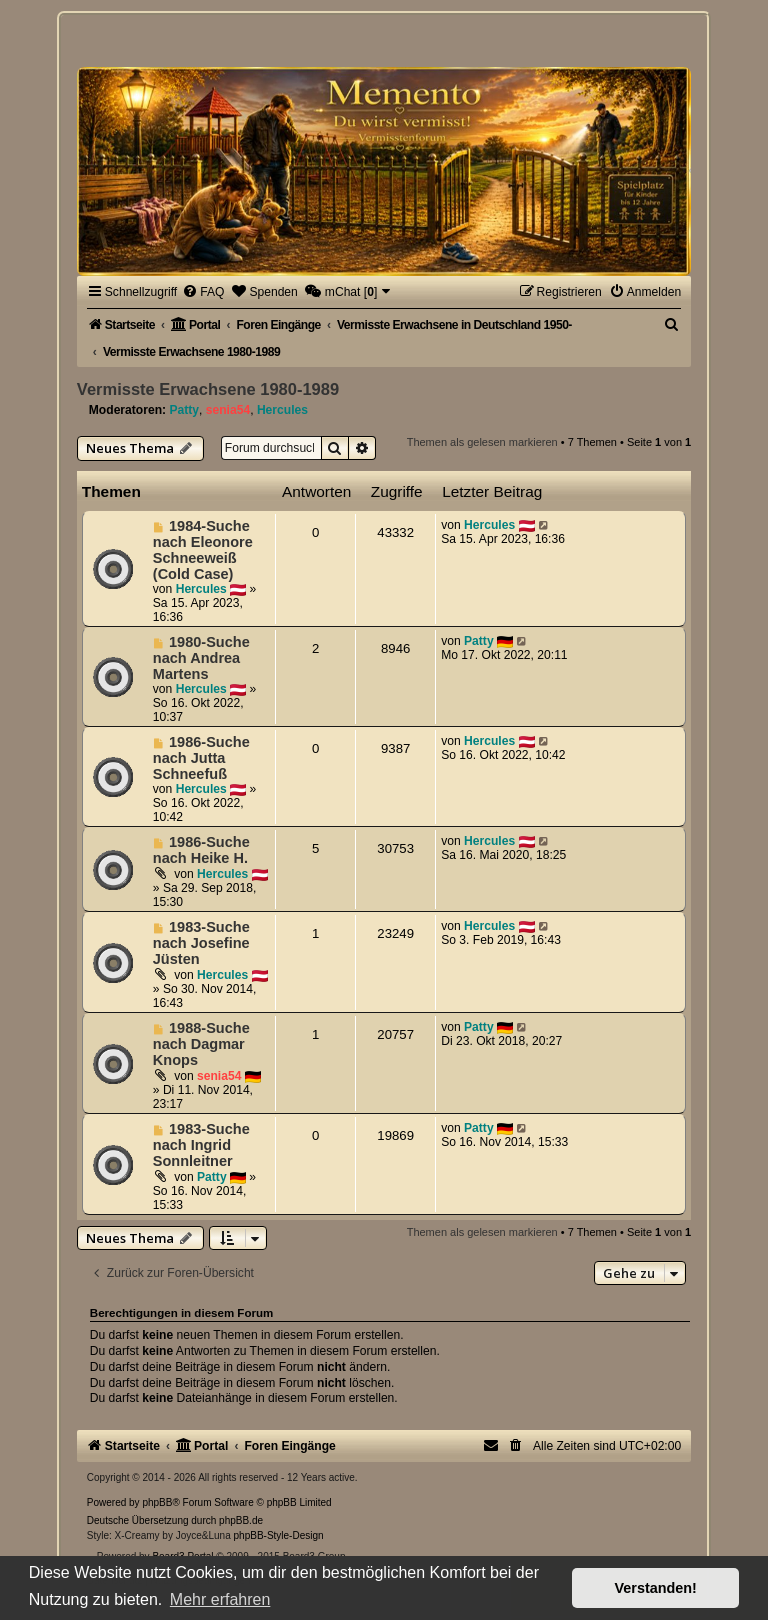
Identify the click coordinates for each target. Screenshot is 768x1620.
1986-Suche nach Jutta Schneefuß (201, 758)
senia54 (228, 410)
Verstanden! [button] (656, 1588)
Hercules (282, 410)
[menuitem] (203, 292)
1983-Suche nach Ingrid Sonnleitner (201, 1145)
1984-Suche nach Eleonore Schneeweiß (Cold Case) (203, 550)
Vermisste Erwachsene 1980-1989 (208, 389)
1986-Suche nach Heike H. (201, 850)
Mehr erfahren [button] (220, 1599)
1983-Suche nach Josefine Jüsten (201, 943)
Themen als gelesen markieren (482, 442)
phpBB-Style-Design (279, 1535)
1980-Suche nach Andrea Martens (201, 658)
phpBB (157, 1502)
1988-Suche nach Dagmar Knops (201, 1044)
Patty (184, 410)
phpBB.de (241, 1520)
